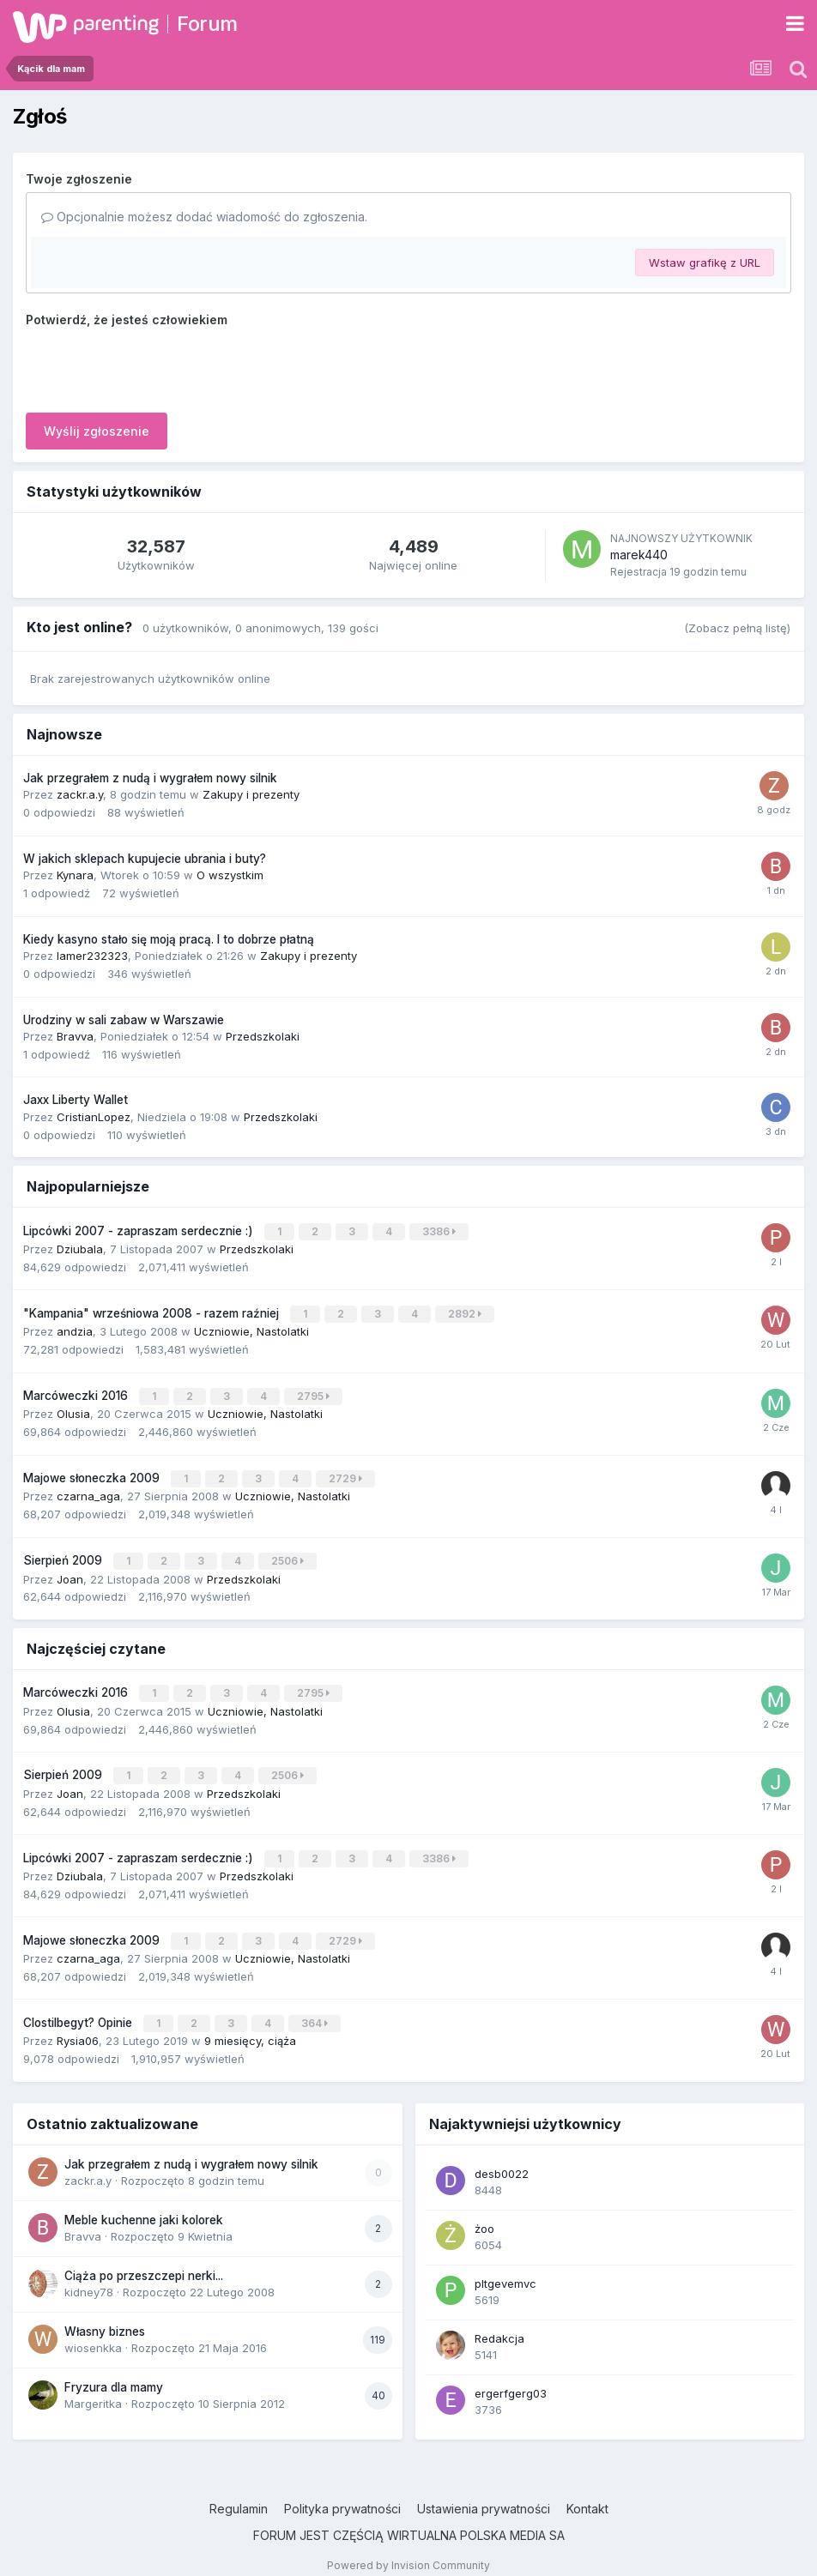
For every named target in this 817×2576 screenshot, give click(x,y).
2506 (288, 1554)
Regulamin (238, 2493)
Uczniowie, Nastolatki (251, 1329)
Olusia (73, 1409)
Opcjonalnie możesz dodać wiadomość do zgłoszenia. (204, 216)
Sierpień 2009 (64, 1554)
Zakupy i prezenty (251, 794)
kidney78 (88, 2277)
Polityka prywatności (342, 2493)
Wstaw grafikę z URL (704, 262)
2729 (346, 1473)
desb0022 (502, 2158)
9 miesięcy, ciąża (250, 2026)
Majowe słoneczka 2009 (93, 1473)
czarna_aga (88, 1490)
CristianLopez (93, 1117)
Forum (207, 23)
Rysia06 (78, 2026)
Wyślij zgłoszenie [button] (96, 431)
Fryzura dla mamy (113, 2372)
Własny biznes (104, 2316)
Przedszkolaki (263, 1036)
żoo (484, 2213)
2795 (314, 1392)
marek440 (639, 554)
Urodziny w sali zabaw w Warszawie (123, 1020)
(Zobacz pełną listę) (737, 628)
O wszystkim (230, 875)
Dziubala (80, 1247)
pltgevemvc (505, 2268)
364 (315, 2009)
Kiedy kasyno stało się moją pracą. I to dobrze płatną (168, 939)
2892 (465, 1312)
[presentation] (156, 366)
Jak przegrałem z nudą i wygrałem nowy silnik (150, 778)
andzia (75, 1329)
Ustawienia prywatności (483, 2493)
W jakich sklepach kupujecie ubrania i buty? (144, 859)
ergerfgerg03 (511, 2378)
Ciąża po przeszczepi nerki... (143, 2260)
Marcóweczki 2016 (77, 1392)
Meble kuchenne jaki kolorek (143, 2204)
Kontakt (587, 2493)
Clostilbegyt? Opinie (79, 2009)
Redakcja (499, 2323)
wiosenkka (93, 2333)
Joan (70, 1571)
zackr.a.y (80, 794)
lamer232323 (92, 955)
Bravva (75, 1036)
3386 (440, 1230)
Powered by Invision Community (408, 2549)
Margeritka (93, 2389)
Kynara (75, 875)
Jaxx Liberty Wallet (75, 1100)
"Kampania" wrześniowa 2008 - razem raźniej (152, 1311)
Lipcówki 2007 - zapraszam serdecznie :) (140, 1230)
